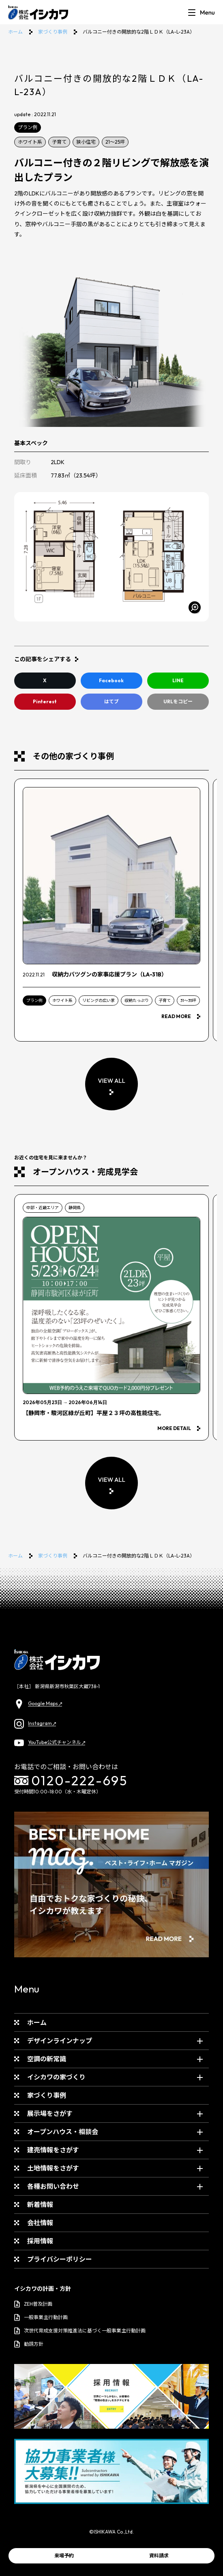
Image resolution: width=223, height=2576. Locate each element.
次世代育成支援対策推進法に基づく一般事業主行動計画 (80, 2330)
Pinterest (45, 701)
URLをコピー (178, 701)
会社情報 (40, 2223)
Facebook (111, 680)
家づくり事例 (52, 32)
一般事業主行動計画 (41, 2317)
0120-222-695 (71, 1780)
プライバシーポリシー (59, 2259)
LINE (178, 680)
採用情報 (40, 2241)
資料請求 (159, 2556)
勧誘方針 (28, 2344)
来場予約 (64, 2556)
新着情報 (40, 2204)
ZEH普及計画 (33, 2304)
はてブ (111, 701)
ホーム (15, 32)
